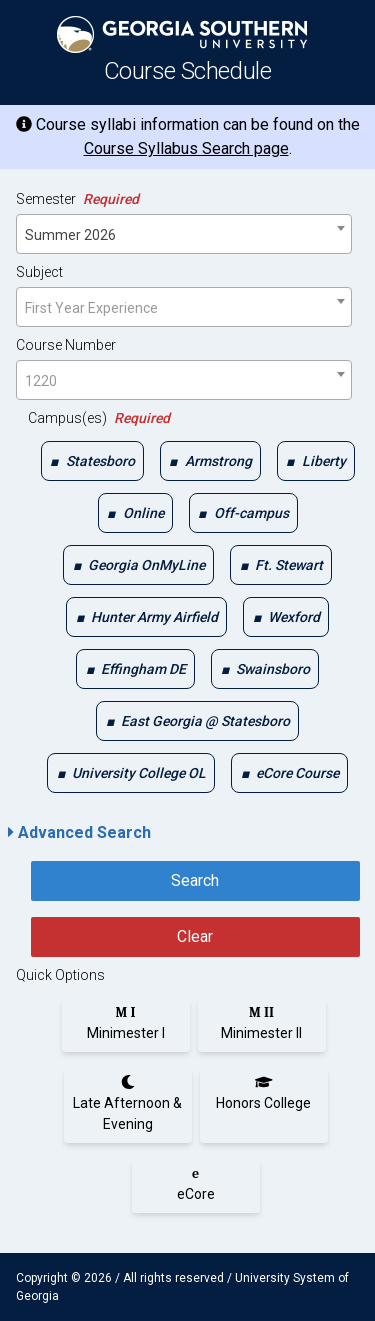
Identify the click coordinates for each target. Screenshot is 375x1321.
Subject (39, 272)
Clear (195, 936)
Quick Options (60, 975)
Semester (77, 199)
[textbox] (184, 308)
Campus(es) (99, 418)
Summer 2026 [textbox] (70, 235)
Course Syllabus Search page (186, 148)
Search (195, 880)
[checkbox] (92, 461)
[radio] (126, 1023)
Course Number (66, 345)
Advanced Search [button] (79, 832)
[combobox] (184, 234)
